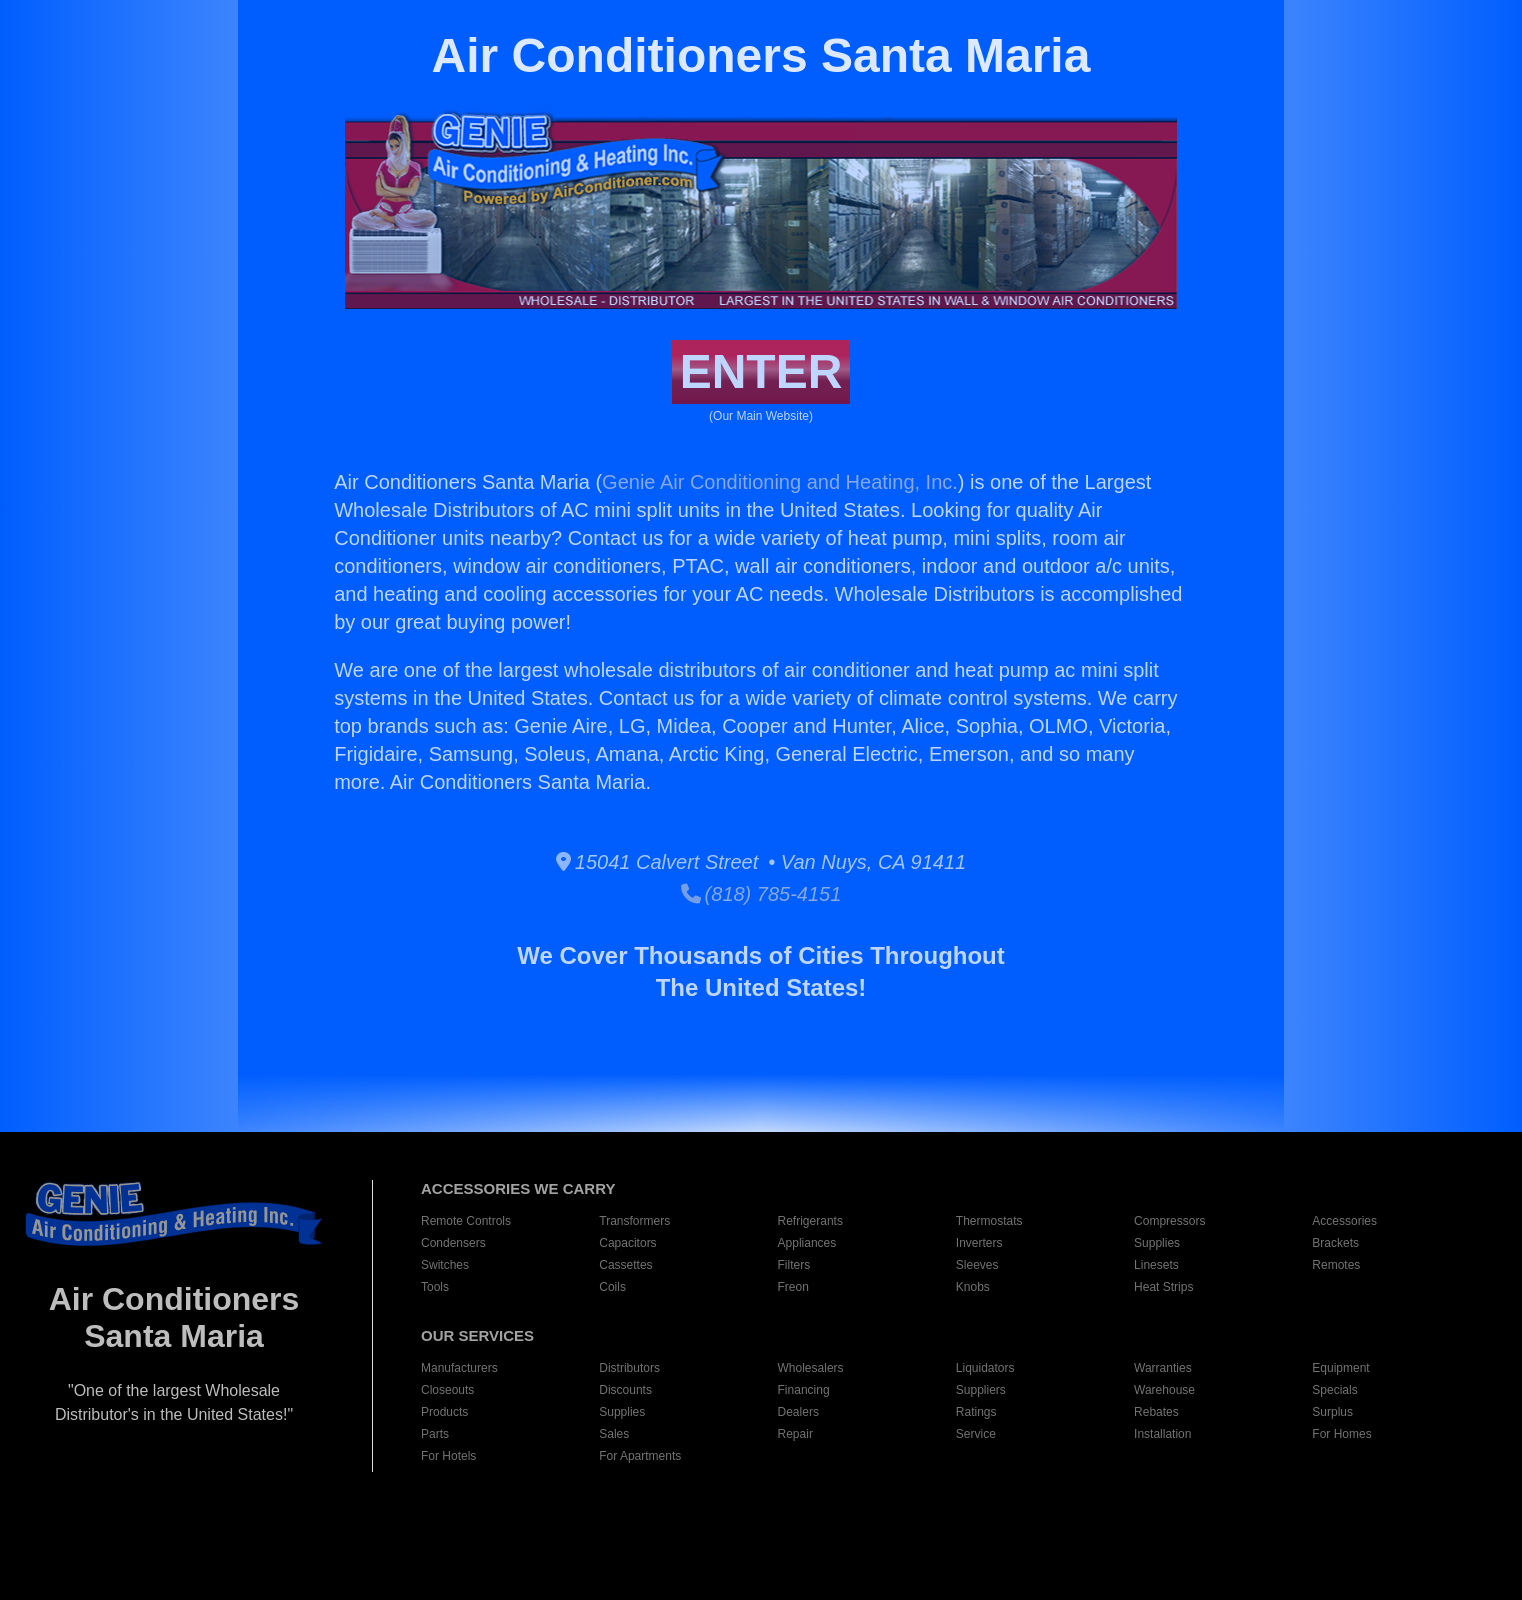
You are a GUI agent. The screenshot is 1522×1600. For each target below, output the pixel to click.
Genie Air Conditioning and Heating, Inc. (780, 482)
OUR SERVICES (477, 1335)
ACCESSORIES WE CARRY (518, 1188)
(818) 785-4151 (761, 894)
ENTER (761, 371)
